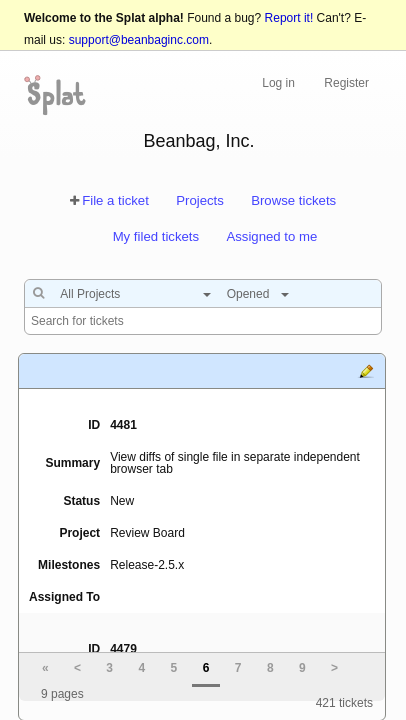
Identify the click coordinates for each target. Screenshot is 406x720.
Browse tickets (293, 200)
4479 (123, 649)
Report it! (289, 18)
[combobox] (130, 294)
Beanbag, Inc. (198, 141)
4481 (123, 425)
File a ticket (115, 200)
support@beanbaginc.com (139, 40)
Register (346, 83)
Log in (278, 83)
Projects (200, 200)
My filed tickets (156, 236)
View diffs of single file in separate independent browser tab (235, 463)
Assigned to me (271, 236)
